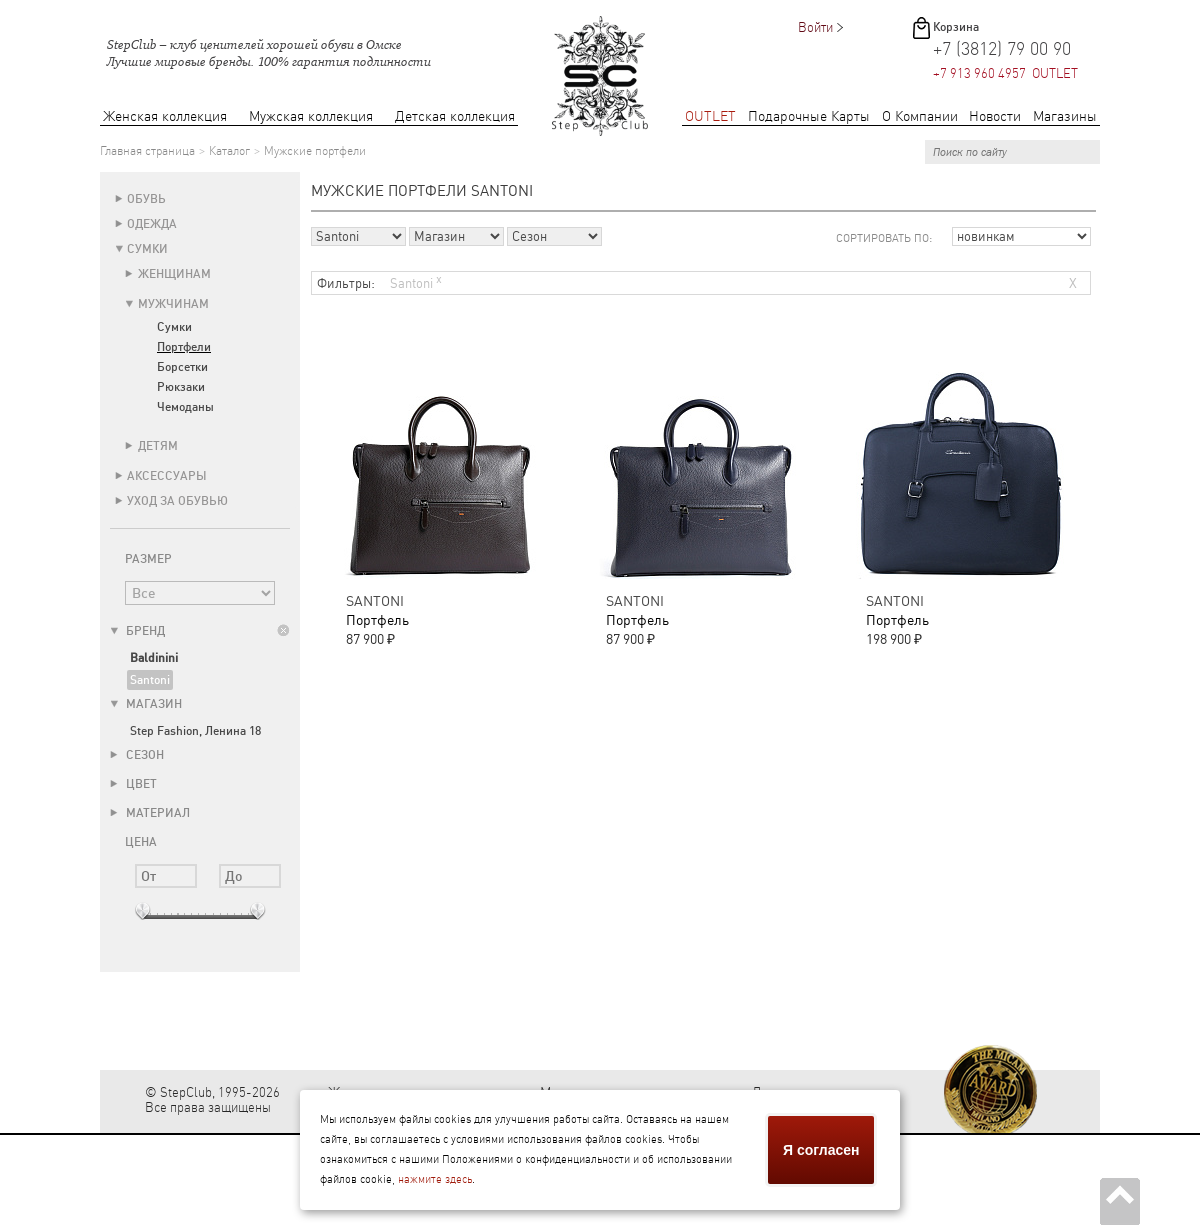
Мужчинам (173, 304)
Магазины (1065, 116)
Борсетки (182, 367)
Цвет (133, 784)
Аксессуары (167, 476)
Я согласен (821, 1150)
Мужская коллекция (311, 116)
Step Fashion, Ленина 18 (195, 731)
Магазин (146, 704)
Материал (150, 813)
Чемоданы (185, 407)
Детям (158, 446)
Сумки (147, 249)
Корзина (956, 27)
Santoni (150, 680)
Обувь (146, 199)
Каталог (229, 151)
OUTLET (710, 116)
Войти (815, 27)
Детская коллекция (455, 116)
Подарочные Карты (809, 116)
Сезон (137, 755)
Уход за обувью (177, 501)
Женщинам (174, 274)
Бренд (137, 631)
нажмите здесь (435, 1179)
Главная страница (147, 151)
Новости (995, 116)
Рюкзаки (181, 387)
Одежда (152, 224)
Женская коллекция (165, 116)
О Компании (920, 116)
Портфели (184, 347)
